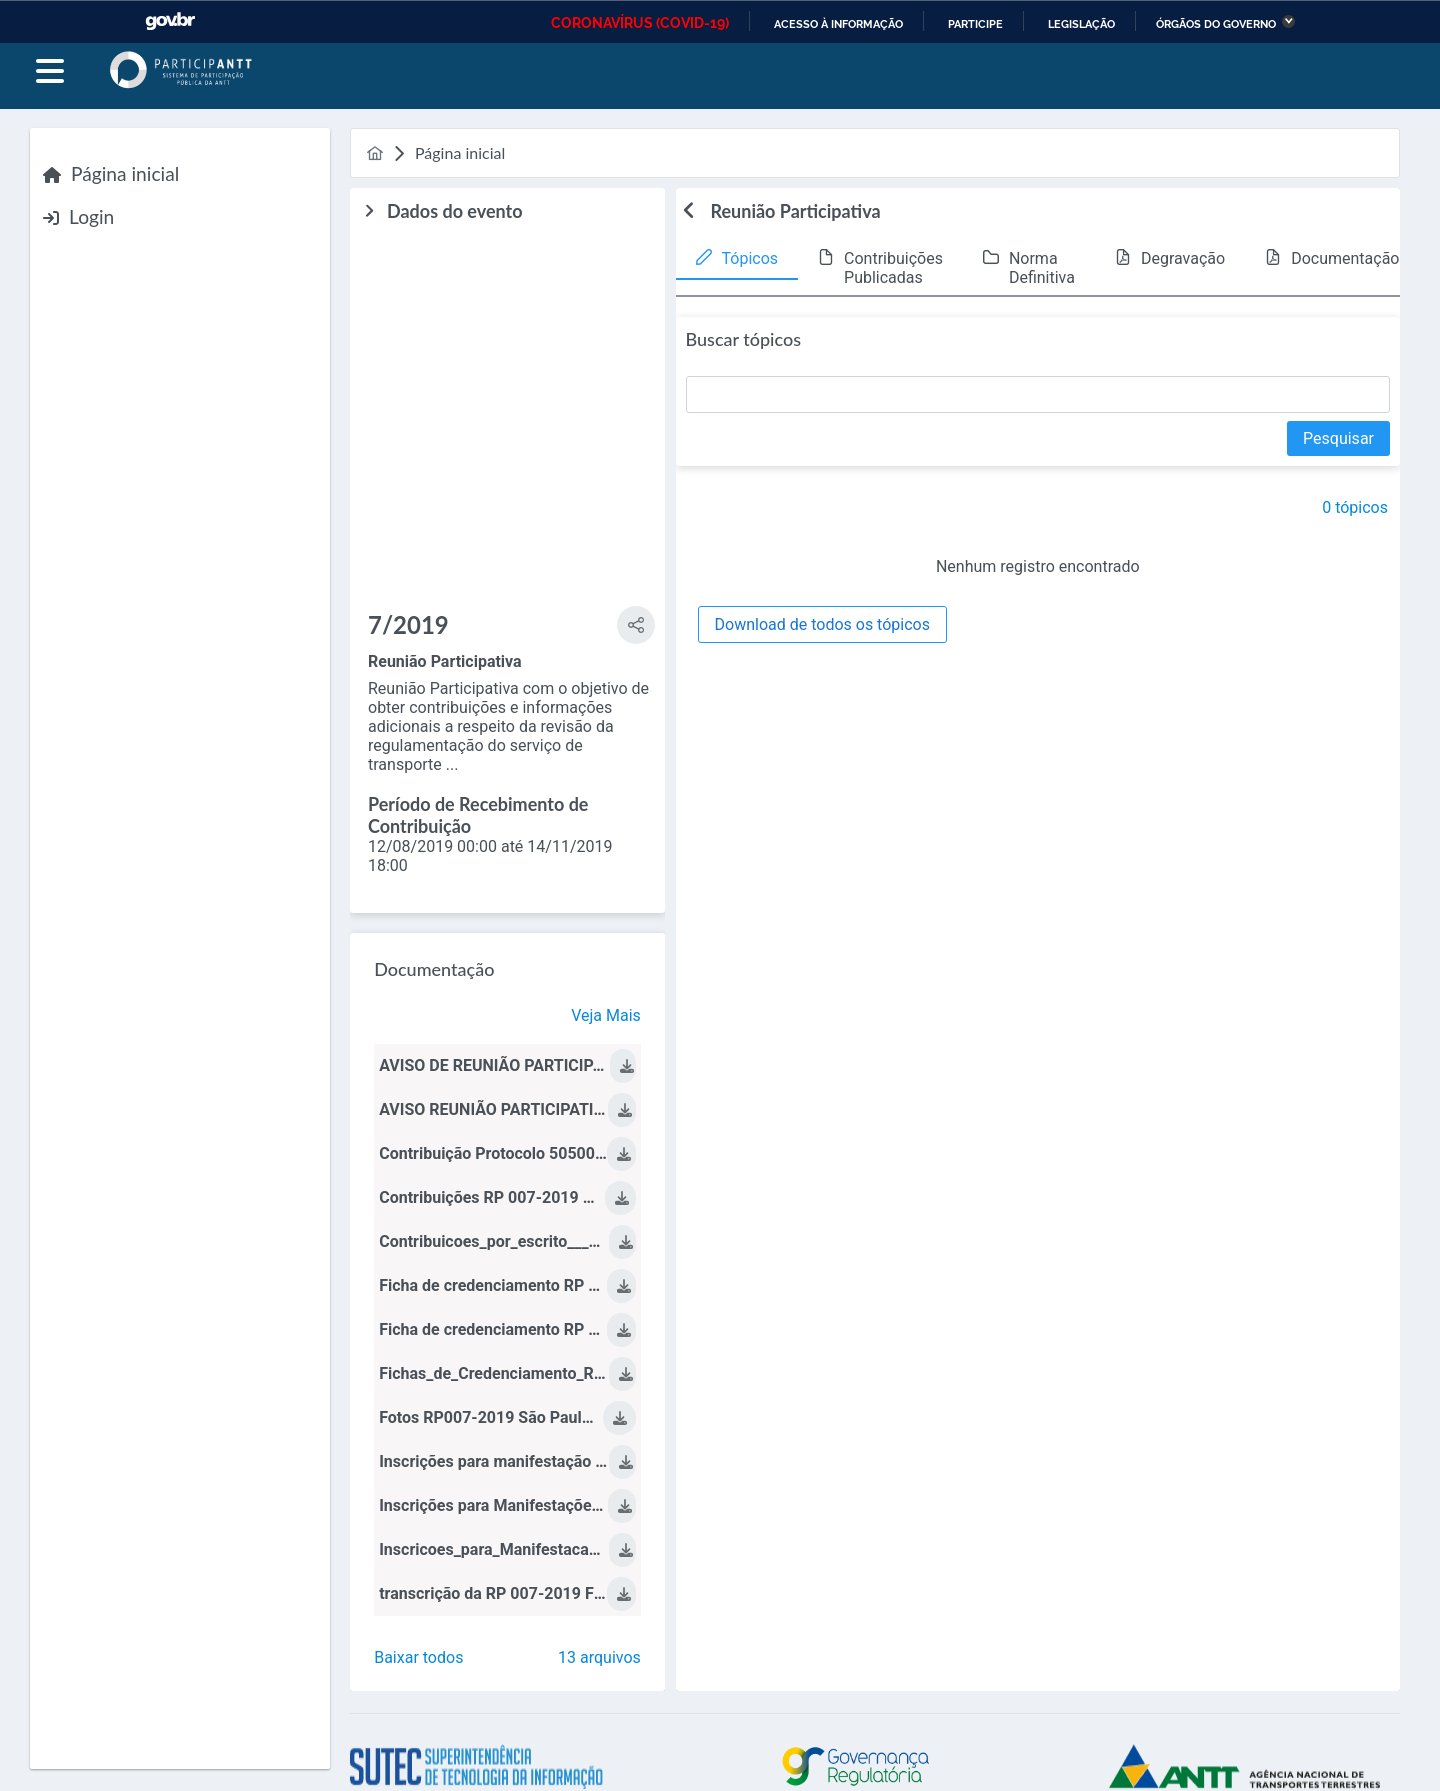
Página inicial (125, 173)
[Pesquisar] (1338, 438)
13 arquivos (599, 1657)
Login (91, 216)
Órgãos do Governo (1216, 24)
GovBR (170, 21)
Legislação (1081, 24)
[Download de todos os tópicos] (822, 624)
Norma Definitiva (1042, 268)
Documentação (1345, 258)
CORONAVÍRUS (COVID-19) (640, 23)
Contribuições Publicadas (893, 268)
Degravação (1183, 258)
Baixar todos (418, 1657)
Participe (975, 24)
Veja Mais (606, 1015)
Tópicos (750, 258)
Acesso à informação (838, 24)
